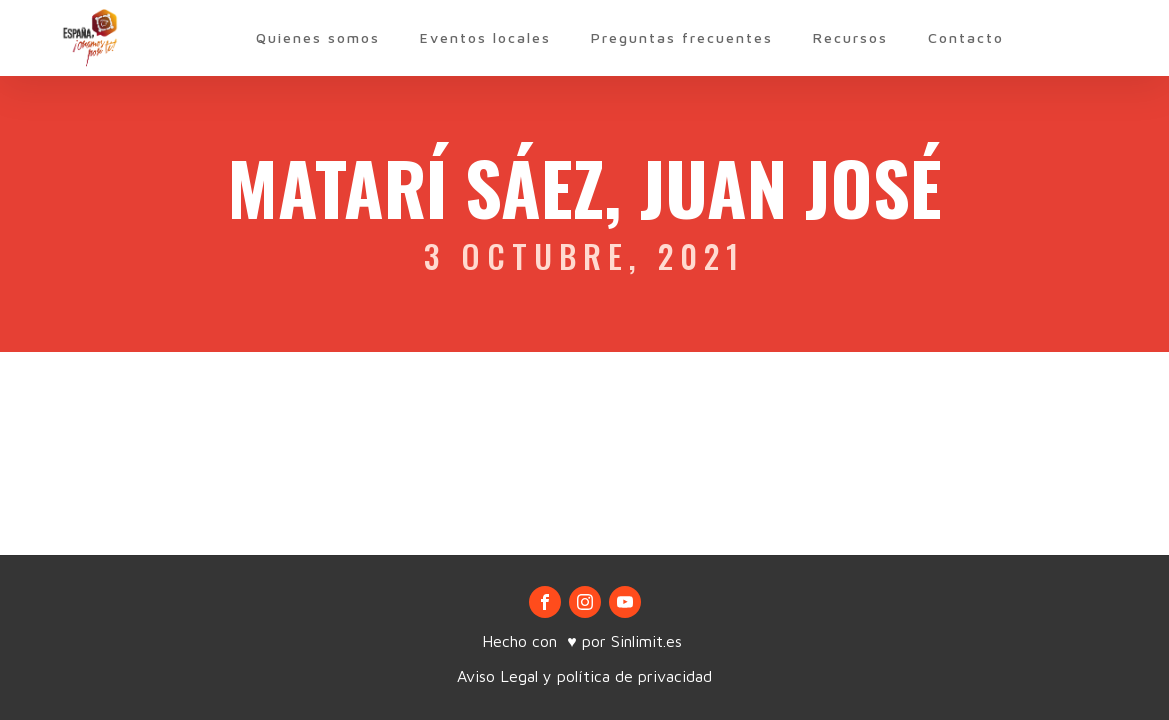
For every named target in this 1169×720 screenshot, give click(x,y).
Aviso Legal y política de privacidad (584, 676)
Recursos (850, 37)
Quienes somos (318, 37)
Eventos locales (485, 37)
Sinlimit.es (649, 641)
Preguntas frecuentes (682, 37)
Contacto (966, 37)
